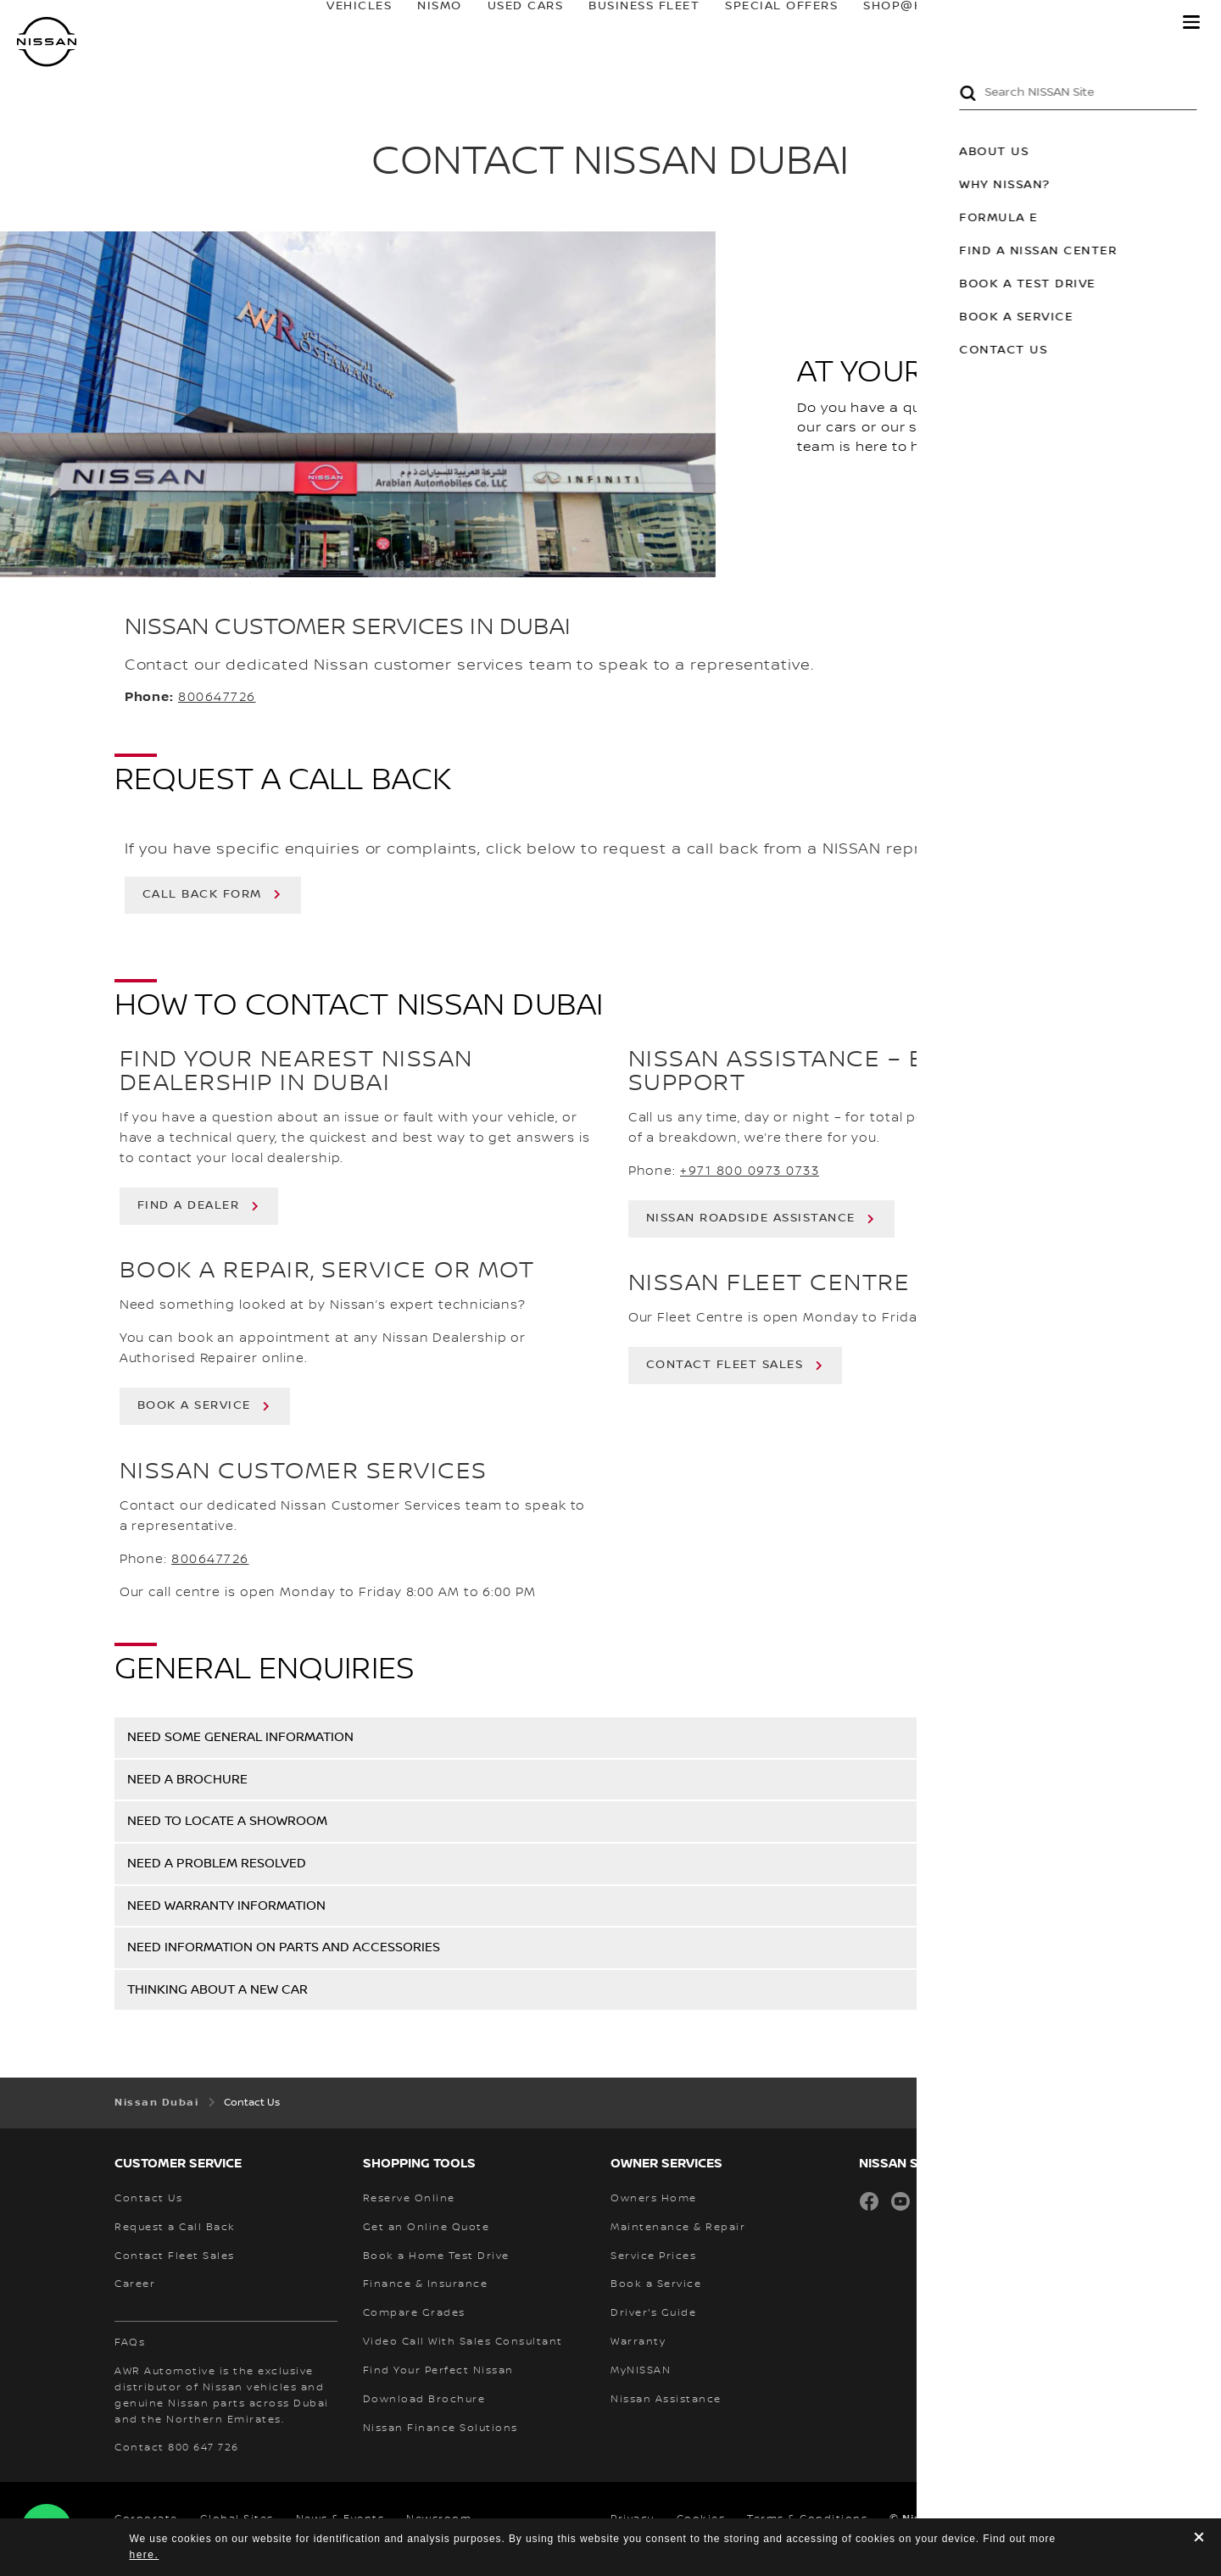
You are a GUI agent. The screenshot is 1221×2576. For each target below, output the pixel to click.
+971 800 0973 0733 (749, 1171)
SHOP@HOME (892, 23)
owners (1006, 23)
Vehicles (343, 23)
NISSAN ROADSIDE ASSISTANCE (751, 1218)
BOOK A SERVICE (194, 1405)
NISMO (423, 23)
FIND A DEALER (188, 1205)
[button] (1191, 22)
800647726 (217, 697)
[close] (1199, 2539)
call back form (202, 894)
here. (144, 2555)
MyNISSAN (1111, 23)
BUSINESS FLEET (627, 23)
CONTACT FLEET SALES (725, 1364)
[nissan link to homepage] (46, 42)
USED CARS (509, 23)
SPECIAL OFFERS (765, 23)
